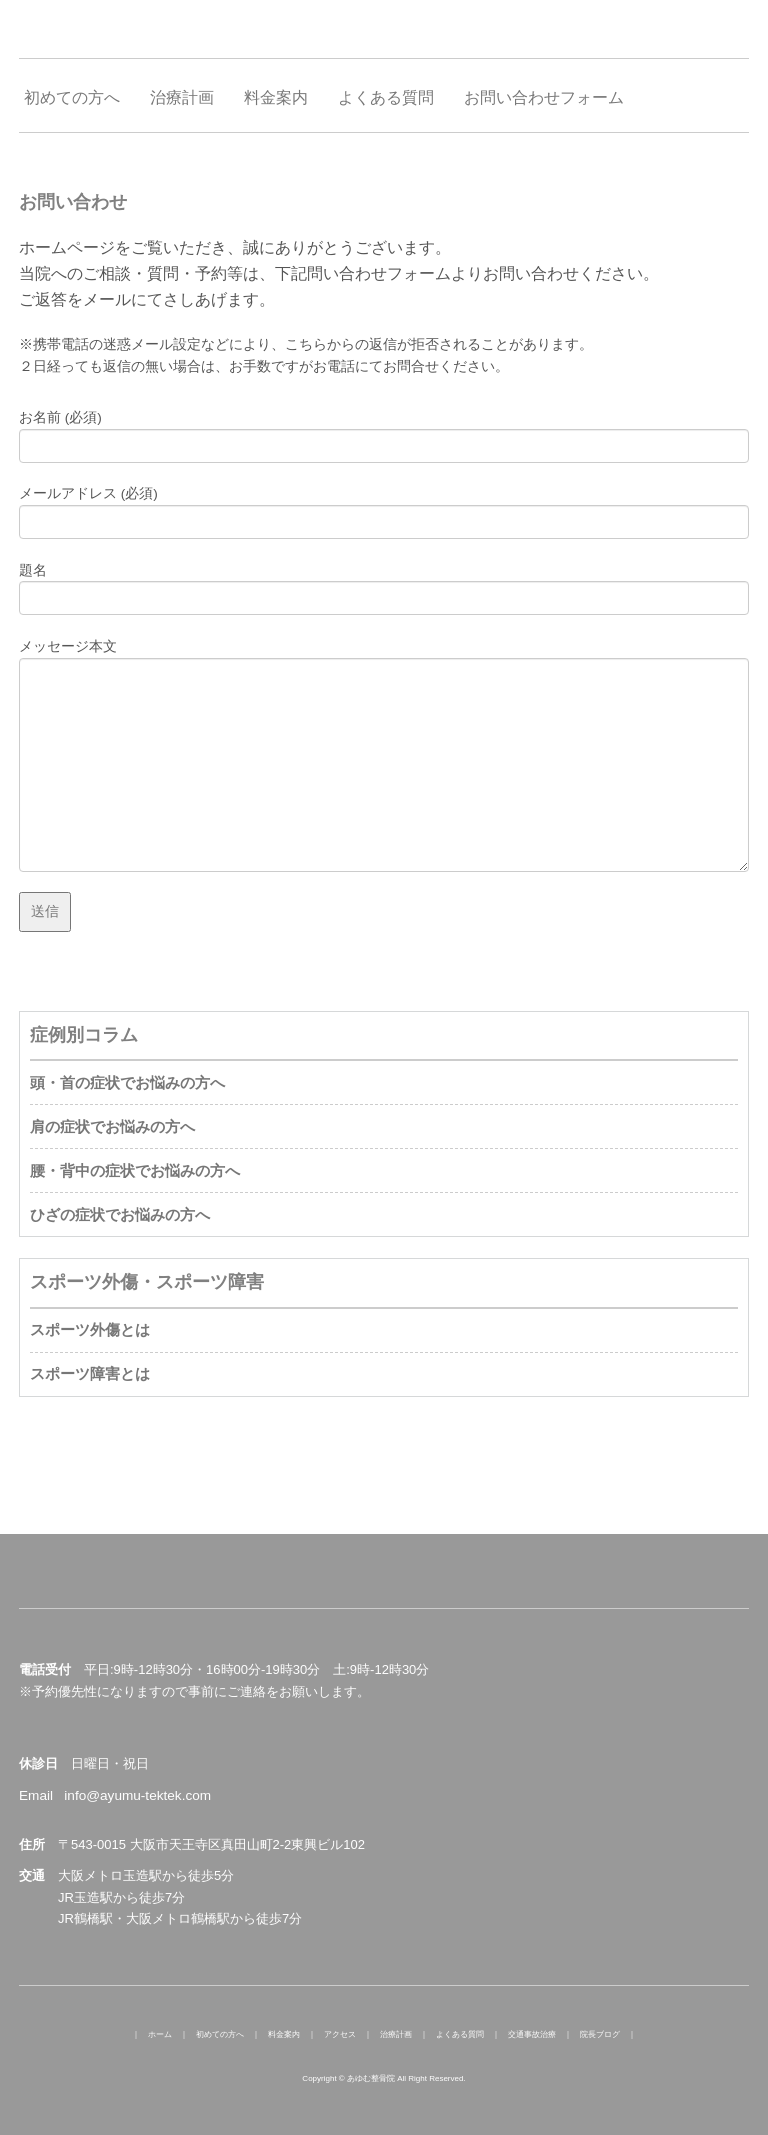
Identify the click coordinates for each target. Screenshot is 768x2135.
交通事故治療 (532, 2034)
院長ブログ (600, 2034)
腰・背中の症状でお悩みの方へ (135, 1170)
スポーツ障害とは (90, 1373)
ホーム (160, 2034)
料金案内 (284, 2034)
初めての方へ (220, 2034)
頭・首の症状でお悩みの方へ (127, 1082)
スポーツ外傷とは (90, 1329)
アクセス (340, 2034)
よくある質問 (460, 2034)
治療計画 (396, 2034)
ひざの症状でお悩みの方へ (120, 1214)
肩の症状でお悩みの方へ (112, 1126)
